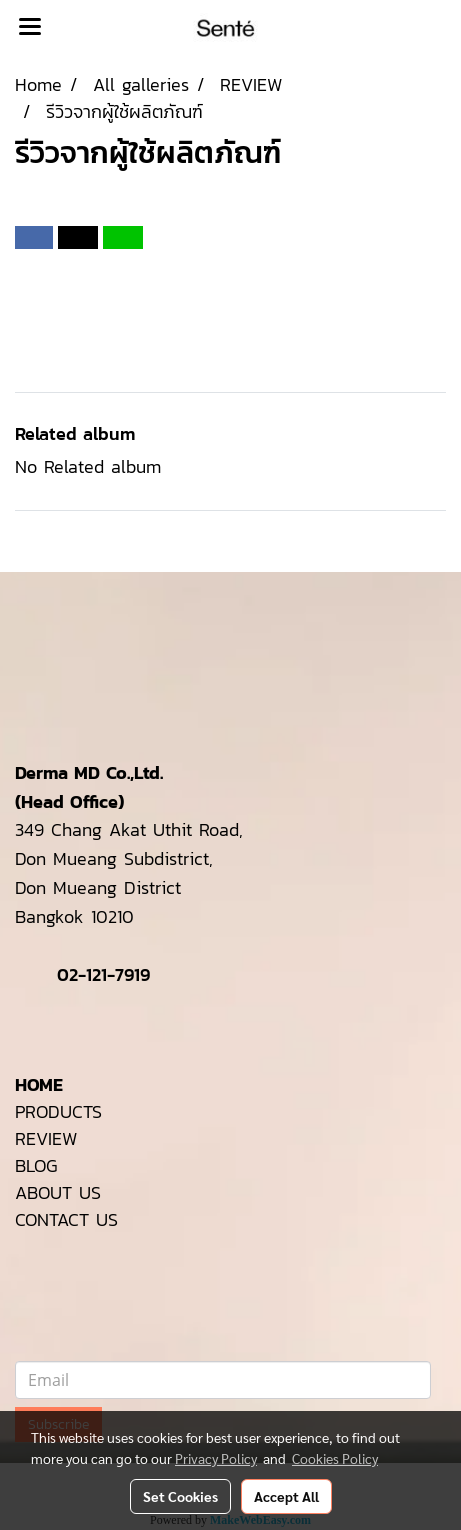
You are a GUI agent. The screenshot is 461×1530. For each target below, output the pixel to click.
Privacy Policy (216, 1458)
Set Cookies (180, 1496)
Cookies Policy (335, 1458)
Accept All (286, 1496)
